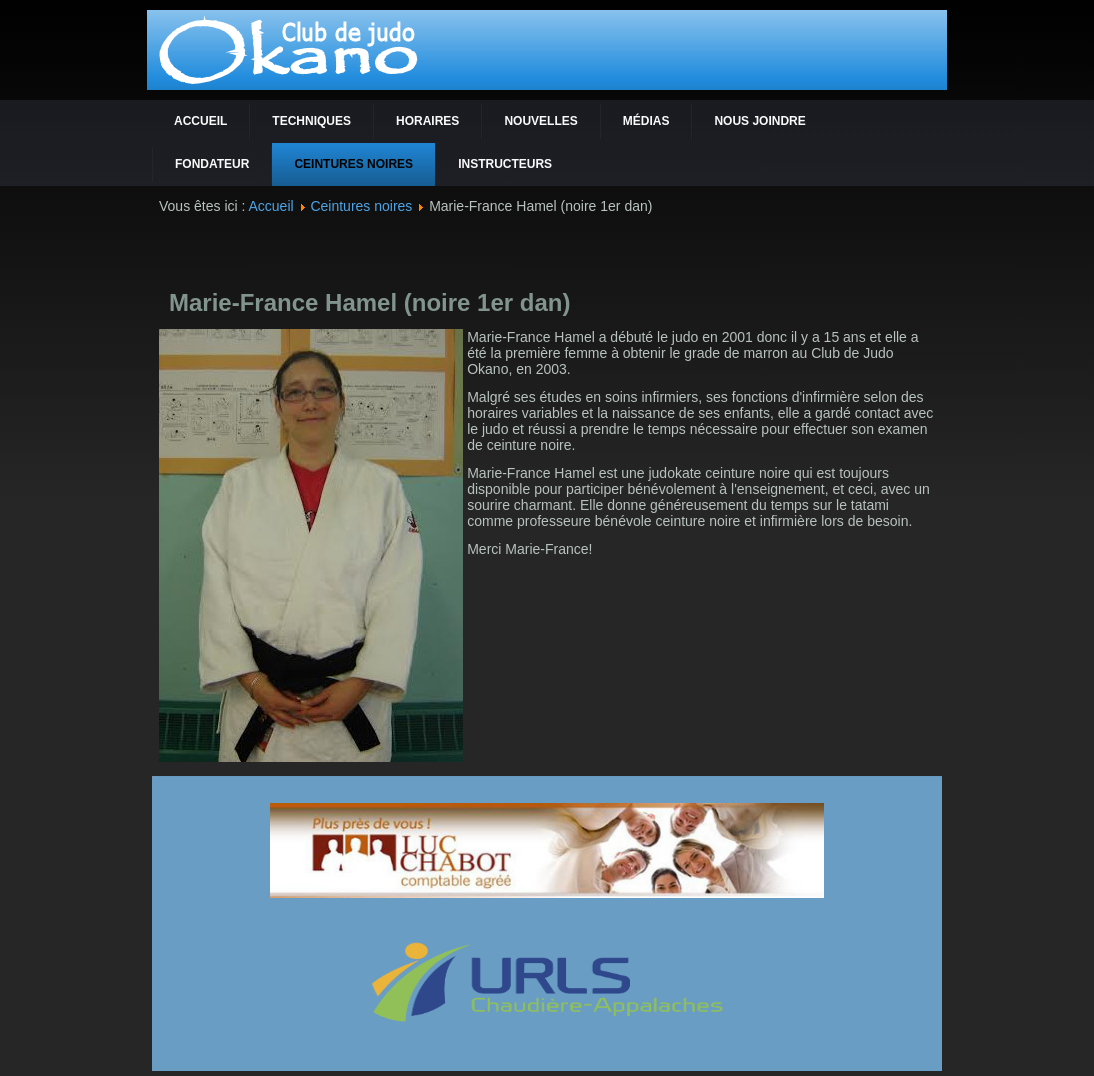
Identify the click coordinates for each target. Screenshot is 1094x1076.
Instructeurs (505, 164)
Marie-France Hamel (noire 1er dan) (369, 302)
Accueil (200, 121)
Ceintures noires (353, 164)
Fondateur (212, 164)
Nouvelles (540, 121)
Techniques (311, 121)
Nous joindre (759, 121)
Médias (646, 121)
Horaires (427, 121)
